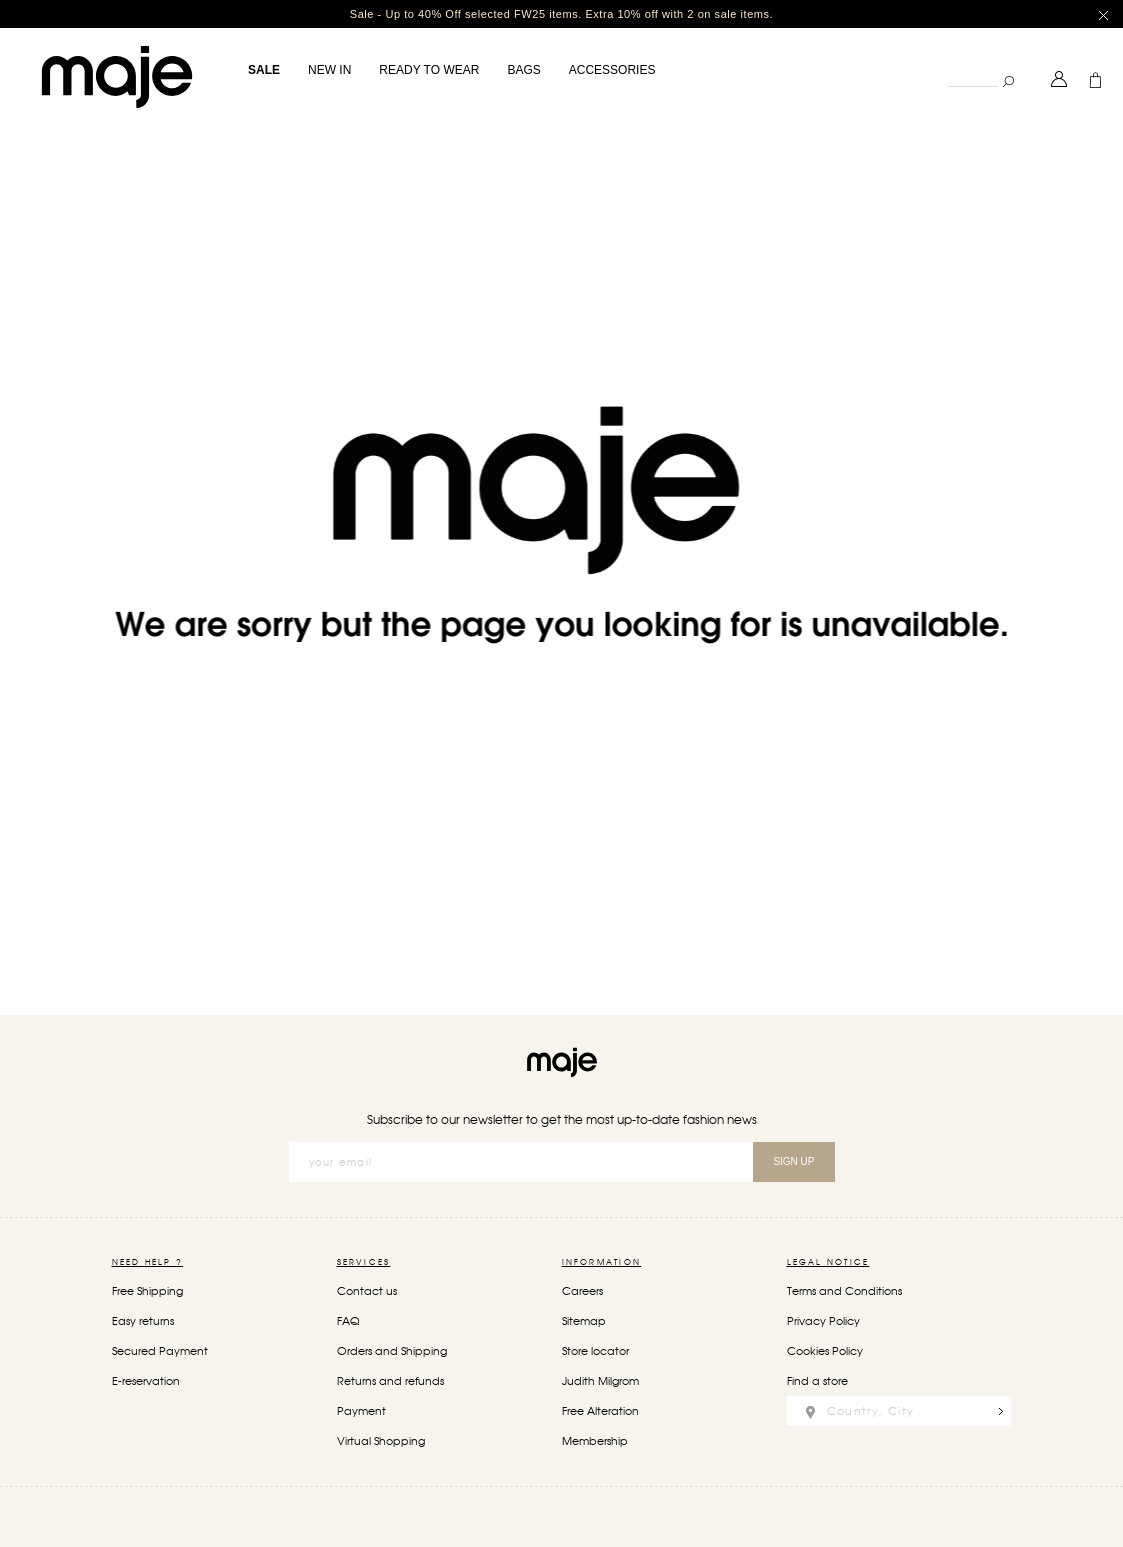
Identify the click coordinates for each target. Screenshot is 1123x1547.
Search (947, 64)
